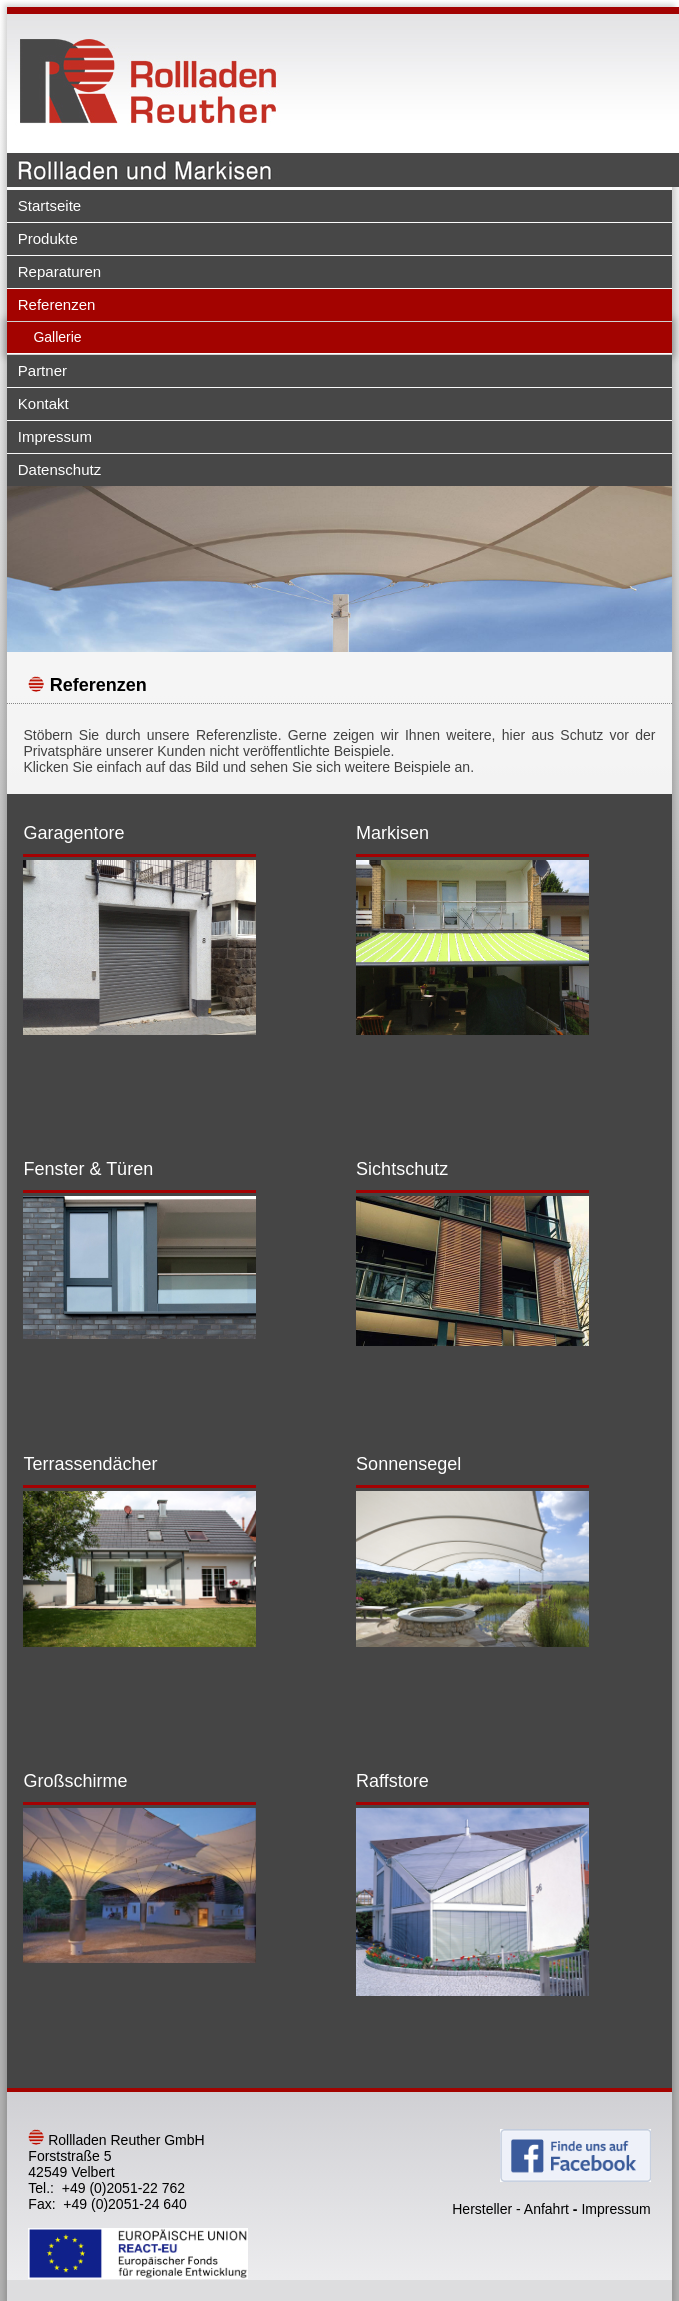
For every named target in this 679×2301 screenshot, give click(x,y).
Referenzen (57, 304)
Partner (42, 370)
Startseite (49, 205)
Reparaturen (59, 271)
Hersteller (482, 2209)
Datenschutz (59, 469)
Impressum (55, 436)
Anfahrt (546, 2209)
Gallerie (57, 337)
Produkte (48, 238)
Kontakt (43, 403)
